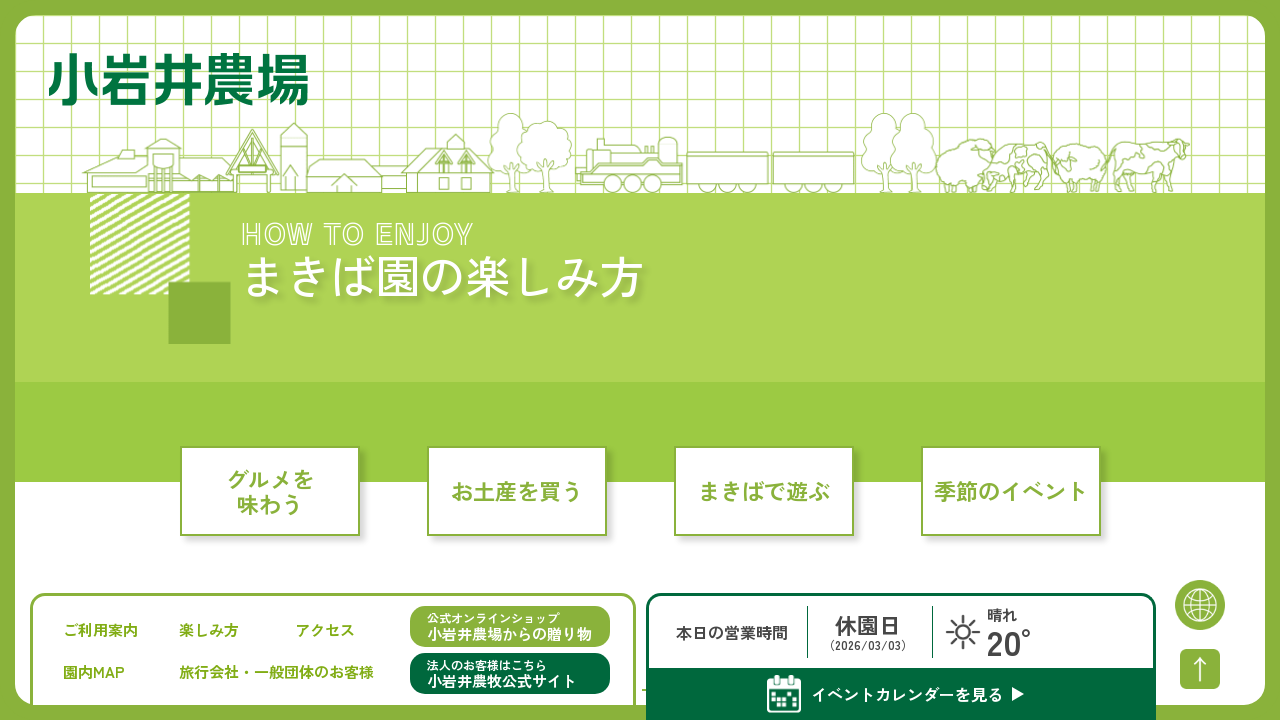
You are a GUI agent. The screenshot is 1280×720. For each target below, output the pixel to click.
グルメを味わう (270, 490)
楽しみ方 (209, 629)
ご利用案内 (100, 629)
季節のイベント (1011, 490)
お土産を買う (517, 490)
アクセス (325, 629)
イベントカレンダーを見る (907, 694)
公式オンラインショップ (510, 626)
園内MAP (94, 671)
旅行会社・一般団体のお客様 (276, 671)
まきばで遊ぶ (764, 490)
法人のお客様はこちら (510, 673)
